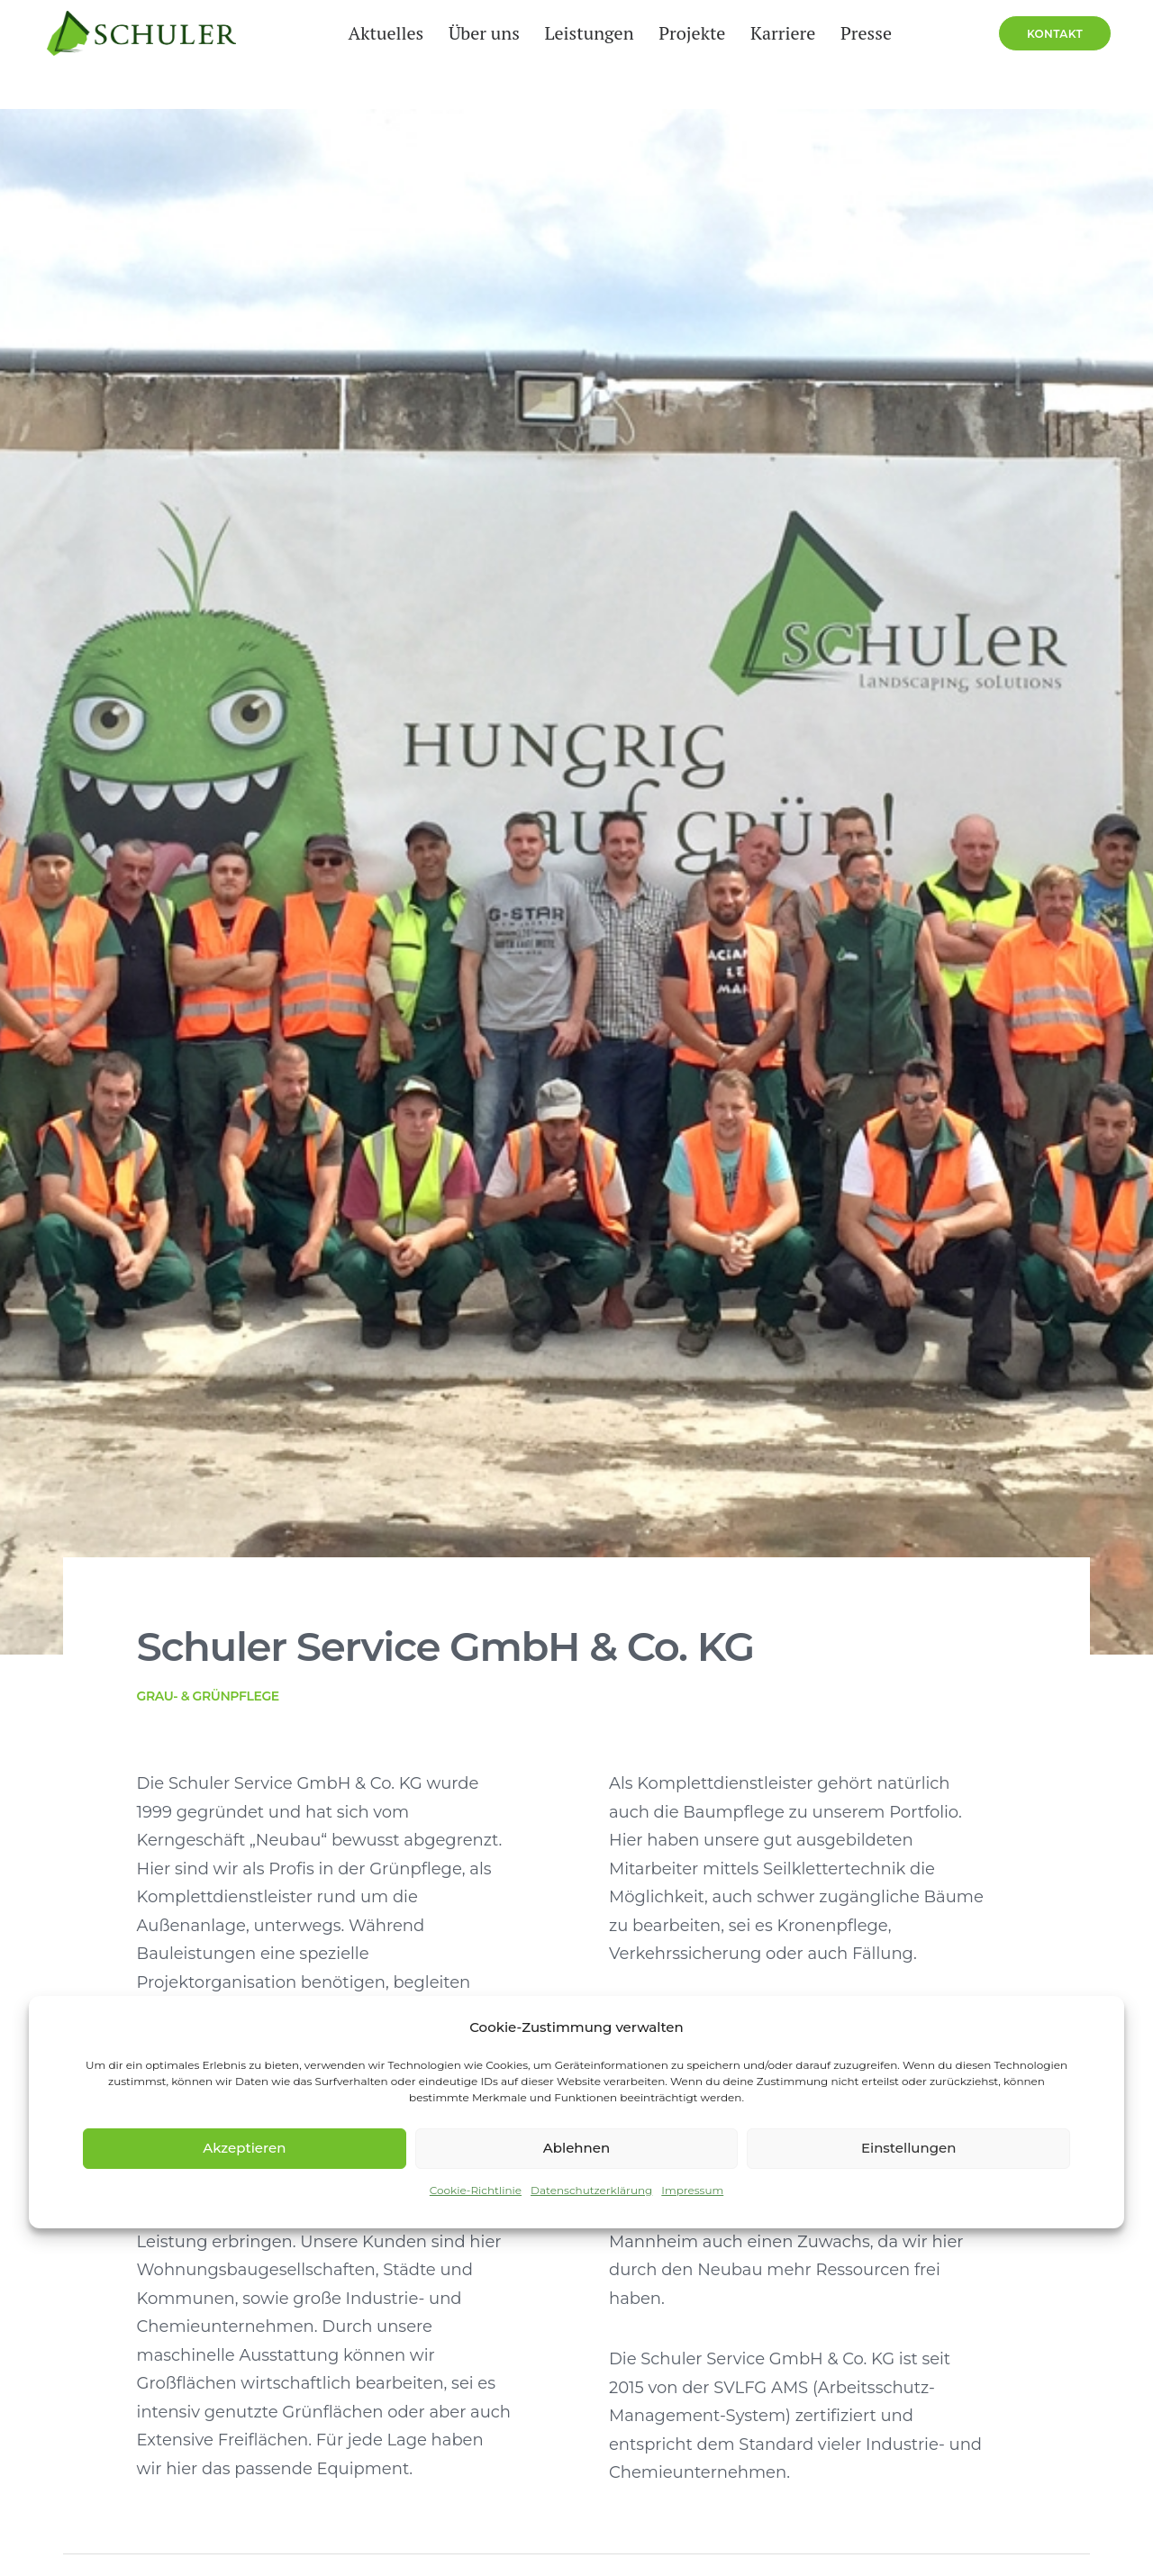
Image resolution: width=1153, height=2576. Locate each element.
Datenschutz (352, 2541)
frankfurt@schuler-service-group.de (892, 1931)
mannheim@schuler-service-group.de (559, 1931)
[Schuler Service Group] (125, 54)
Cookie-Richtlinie (476, 2190)
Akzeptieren (244, 2147)
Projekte (681, 54)
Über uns (472, 54)
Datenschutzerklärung (591, 2190)
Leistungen (577, 54)
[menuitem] (374, 55)
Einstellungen (909, 2147)
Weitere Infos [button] (113, 2351)
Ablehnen (576, 2147)
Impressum (692, 2190)
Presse (855, 54)
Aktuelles (375, 54)
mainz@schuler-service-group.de (197, 1931)
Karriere (772, 54)
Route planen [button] (126, 1980)
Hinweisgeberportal (89, 2561)
